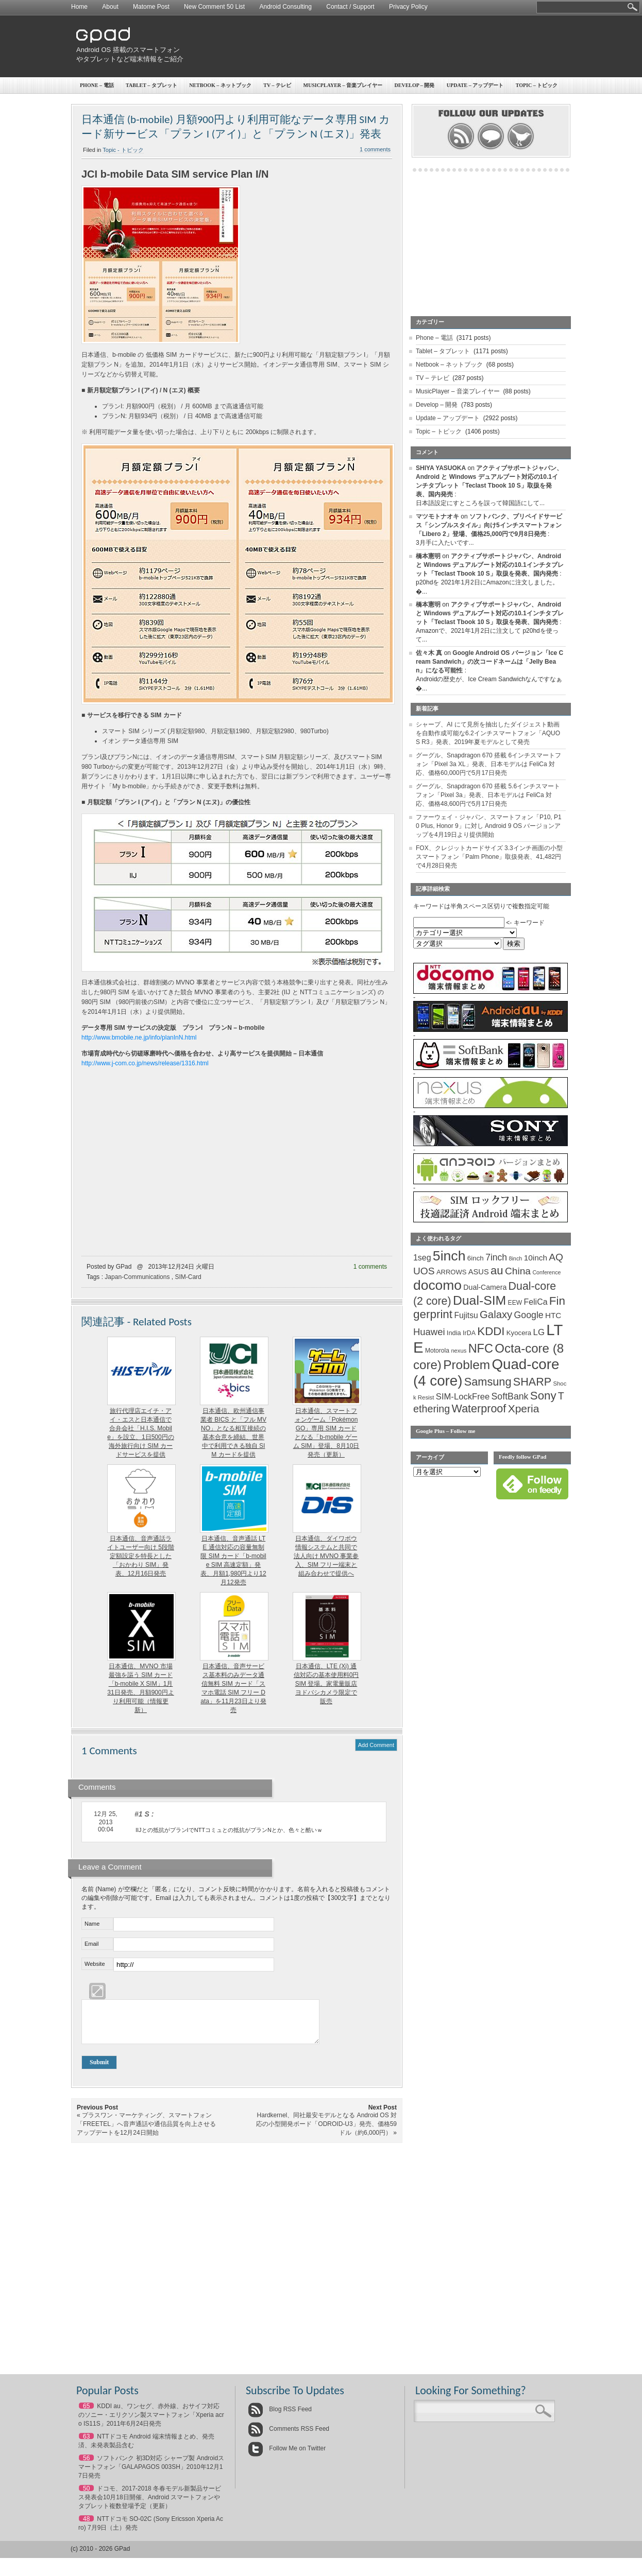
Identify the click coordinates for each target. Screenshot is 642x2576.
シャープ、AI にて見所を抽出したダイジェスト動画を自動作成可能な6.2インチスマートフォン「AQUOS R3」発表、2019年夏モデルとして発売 (488, 733)
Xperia (523, 1408)
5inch (449, 1256)
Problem (466, 1365)
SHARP (532, 1382)
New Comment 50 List (214, 6)
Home (79, 6)
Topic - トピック (123, 150)
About (110, 6)
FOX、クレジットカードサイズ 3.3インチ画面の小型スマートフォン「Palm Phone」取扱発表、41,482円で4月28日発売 (489, 856)
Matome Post (151, 6)
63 (86, 2444)
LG (539, 1332)
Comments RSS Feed (288, 2436)
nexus (458, 1350)
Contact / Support (350, 6)
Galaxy (496, 1314)
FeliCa (536, 1302)
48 (86, 2526)
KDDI (490, 1331)
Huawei (429, 1331)
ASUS (478, 1272)
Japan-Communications (137, 1277)
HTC (553, 1315)
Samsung (488, 1381)
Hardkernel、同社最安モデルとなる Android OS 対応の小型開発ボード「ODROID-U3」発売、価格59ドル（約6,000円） (326, 2131)
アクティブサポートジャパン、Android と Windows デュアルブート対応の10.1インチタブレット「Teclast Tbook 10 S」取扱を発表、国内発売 (490, 564)
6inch (475, 1258)
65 (86, 2413)
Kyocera (518, 1333)
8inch (515, 1258)
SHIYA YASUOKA (441, 468)
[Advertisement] (380, 46)
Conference (546, 1272)
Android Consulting (286, 6)
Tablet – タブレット (151, 85)
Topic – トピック (537, 85)
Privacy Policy (408, 6)
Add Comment (376, 1745)
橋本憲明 (428, 556)
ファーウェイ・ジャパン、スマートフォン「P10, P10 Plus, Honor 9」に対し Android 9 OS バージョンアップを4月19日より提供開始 (489, 826)
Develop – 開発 (415, 85)
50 (86, 2496)
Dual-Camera (484, 1287)
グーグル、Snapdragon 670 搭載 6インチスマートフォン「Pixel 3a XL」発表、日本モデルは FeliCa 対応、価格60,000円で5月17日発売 (488, 764)
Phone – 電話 (97, 85)
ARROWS (451, 1272)
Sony (543, 1395)
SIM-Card (188, 1277)
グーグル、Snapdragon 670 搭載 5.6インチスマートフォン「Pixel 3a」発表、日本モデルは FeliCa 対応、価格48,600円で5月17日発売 (488, 795)
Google (529, 1315)
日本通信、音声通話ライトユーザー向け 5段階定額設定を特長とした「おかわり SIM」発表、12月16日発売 (140, 1556)
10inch (535, 1257)
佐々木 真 (429, 652)
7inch (496, 1257)
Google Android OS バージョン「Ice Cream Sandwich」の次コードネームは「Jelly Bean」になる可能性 (489, 661)
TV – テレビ (277, 85)
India (454, 1333)
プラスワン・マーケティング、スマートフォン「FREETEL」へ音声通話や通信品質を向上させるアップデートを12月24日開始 (146, 2131)
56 (86, 2465)
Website (95, 1964)
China (518, 1271)
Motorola (437, 1350)
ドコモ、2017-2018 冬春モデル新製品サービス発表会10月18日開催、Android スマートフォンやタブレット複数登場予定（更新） (149, 2505)
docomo (437, 1285)
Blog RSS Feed (280, 2417)
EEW (515, 1302)
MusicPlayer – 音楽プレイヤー (343, 85)
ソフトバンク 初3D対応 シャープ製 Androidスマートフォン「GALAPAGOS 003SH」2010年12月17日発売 (151, 2474)
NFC (480, 1348)
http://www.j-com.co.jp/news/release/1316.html (145, 1063)
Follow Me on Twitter (287, 2456)
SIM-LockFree (462, 1397)
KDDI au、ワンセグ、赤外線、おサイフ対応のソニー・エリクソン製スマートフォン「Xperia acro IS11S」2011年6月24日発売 (151, 2422)
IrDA (469, 1333)
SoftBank (510, 1396)
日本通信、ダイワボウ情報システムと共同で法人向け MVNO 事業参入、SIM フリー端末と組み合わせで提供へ (326, 1556)
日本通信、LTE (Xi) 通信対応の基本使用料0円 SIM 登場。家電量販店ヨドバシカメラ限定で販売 (326, 1684)
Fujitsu (466, 1315)
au (497, 1270)
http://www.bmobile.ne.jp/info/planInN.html (138, 1037)
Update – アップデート (475, 85)
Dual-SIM (479, 1300)
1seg (422, 1257)
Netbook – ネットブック (220, 85)
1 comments (375, 149)
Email (92, 1944)
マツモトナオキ (437, 516)
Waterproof (479, 1409)
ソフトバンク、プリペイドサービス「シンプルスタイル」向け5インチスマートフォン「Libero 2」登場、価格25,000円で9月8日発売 (489, 525)
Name (92, 1924)
